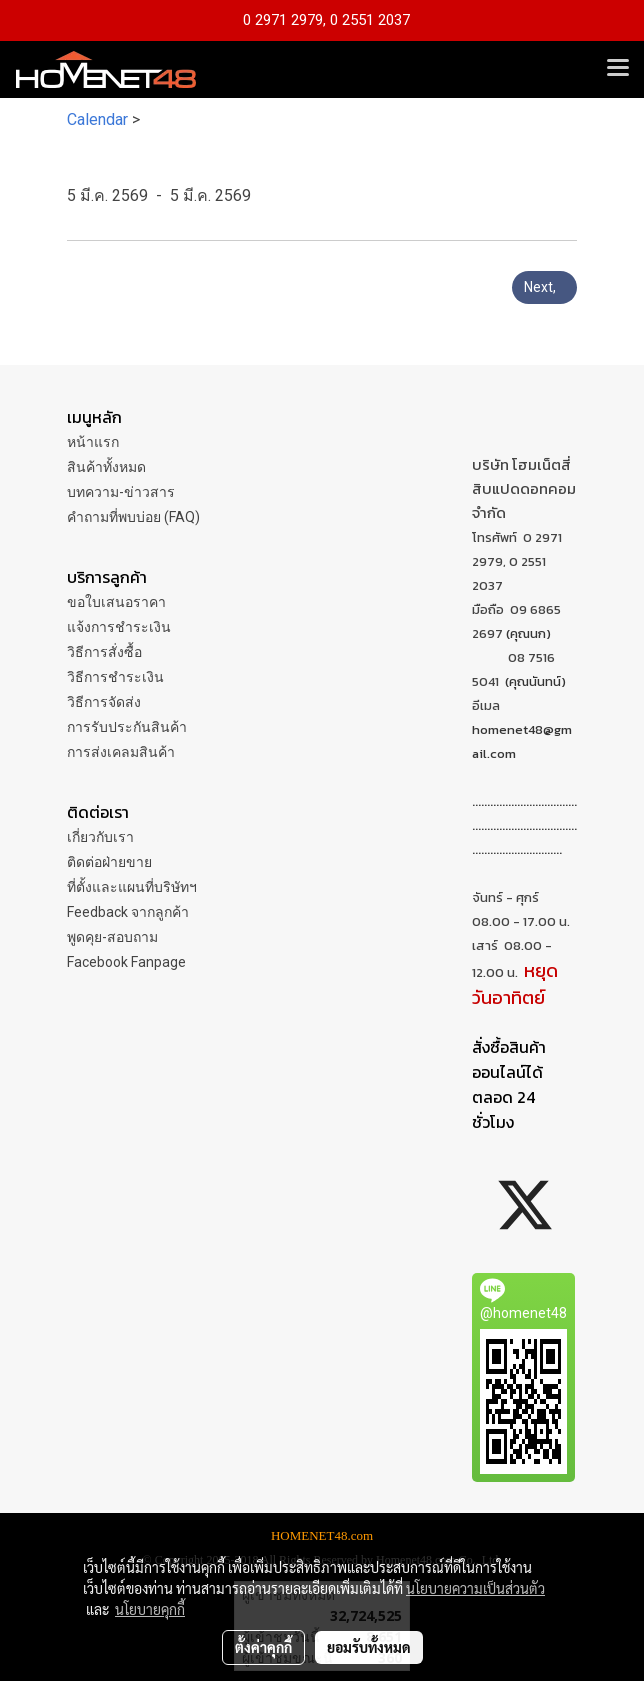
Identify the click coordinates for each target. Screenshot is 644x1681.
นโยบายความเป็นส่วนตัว (475, 1588)
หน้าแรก (93, 442)
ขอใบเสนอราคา (116, 602)
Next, (544, 287)
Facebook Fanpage (126, 962)
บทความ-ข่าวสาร (121, 492)
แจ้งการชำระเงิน (119, 627)
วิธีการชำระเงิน (115, 677)
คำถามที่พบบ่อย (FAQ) (133, 517)
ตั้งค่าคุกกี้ (263, 1647)
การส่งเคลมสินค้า (121, 752)
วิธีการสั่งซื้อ (104, 652)
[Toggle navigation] (618, 69)
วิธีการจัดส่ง (104, 702)
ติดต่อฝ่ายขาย (109, 862)
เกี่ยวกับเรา (100, 837)
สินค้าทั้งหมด (106, 467)
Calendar (97, 119)
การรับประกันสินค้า (127, 727)
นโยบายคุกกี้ (150, 1609)
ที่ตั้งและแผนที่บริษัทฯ (132, 887)
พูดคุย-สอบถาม (112, 937)
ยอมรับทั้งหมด (369, 1647)
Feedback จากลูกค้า (128, 912)
